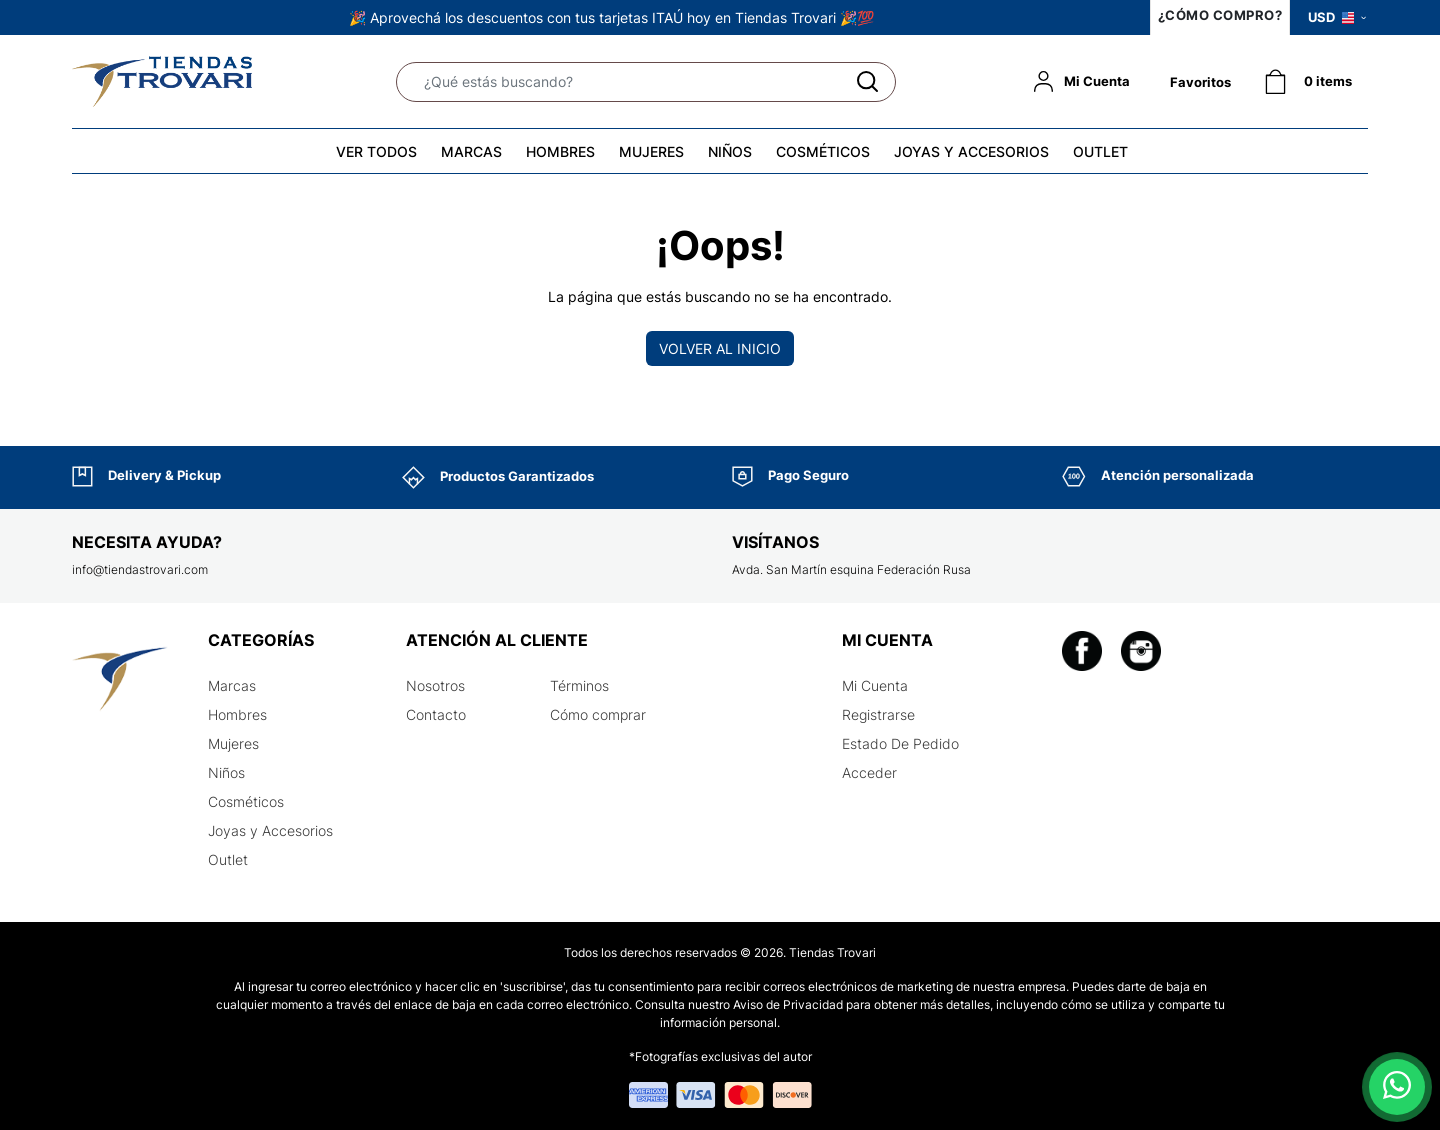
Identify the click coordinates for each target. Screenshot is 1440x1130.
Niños (226, 772)
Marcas (232, 685)
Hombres (237, 714)
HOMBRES (560, 151)
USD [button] (1337, 17)
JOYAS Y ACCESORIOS (971, 151)
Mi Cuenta (875, 685)
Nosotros (435, 685)
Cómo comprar (598, 714)
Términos (579, 685)
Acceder (869, 772)
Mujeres (233, 743)
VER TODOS (376, 151)
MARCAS (471, 151)
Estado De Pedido (900, 743)
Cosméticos (246, 801)
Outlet (228, 859)
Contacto (436, 714)
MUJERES (651, 151)
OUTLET (1100, 151)
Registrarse (878, 714)
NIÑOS (730, 151)
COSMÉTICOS (823, 151)
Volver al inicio (720, 348)
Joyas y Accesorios (270, 830)
